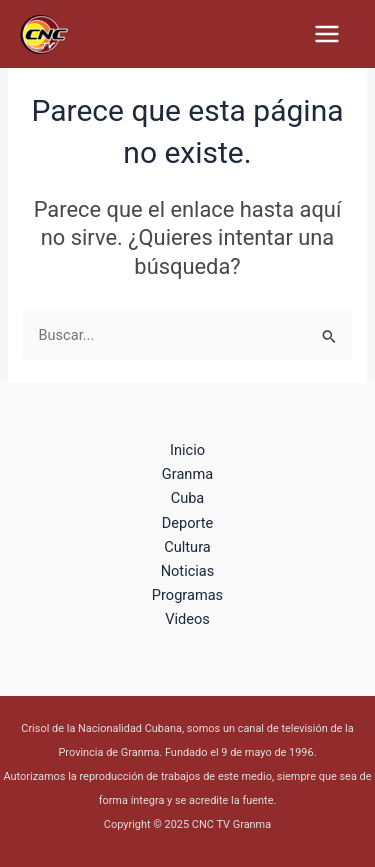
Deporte (188, 523)
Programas (187, 595)
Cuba (188, 498)
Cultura (187, 547)
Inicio (187, 450)
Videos (187, 619)
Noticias (188, 571)
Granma (187, 474)
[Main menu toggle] (327, 34)
